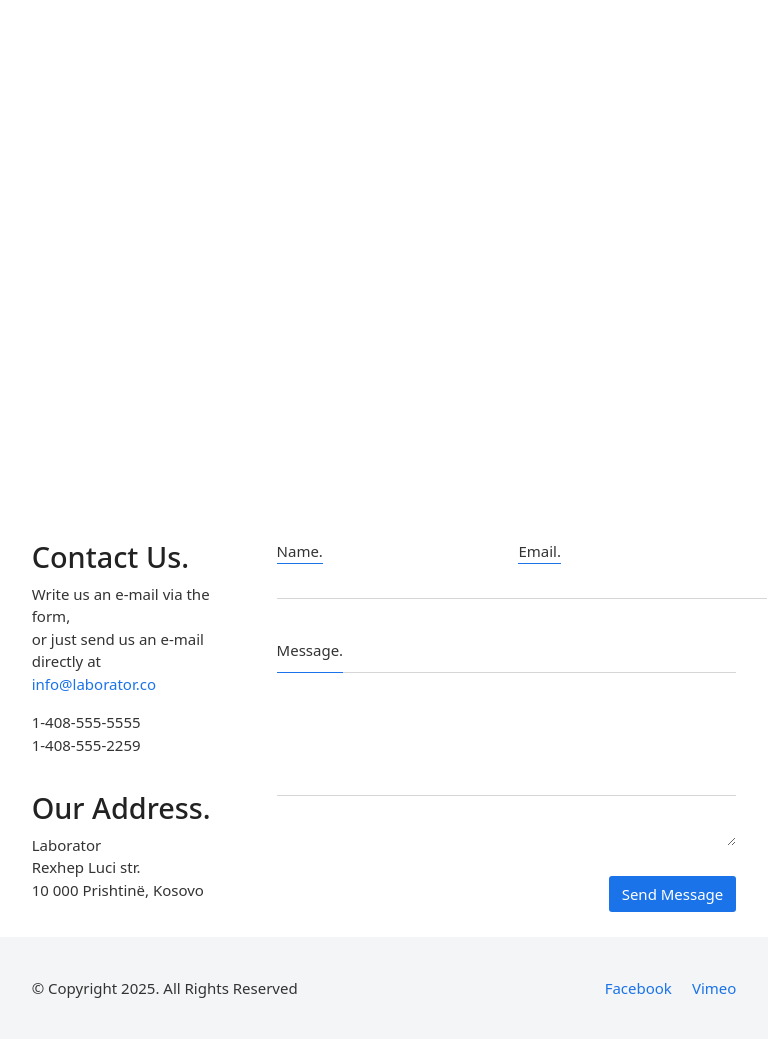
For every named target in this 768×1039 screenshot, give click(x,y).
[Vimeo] (714, 988)
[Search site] (725, 70)
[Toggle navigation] (672, 70)
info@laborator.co (94, 684)
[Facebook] (638, 988)
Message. (310, 650)
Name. (300, 551)
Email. (539, 551)
